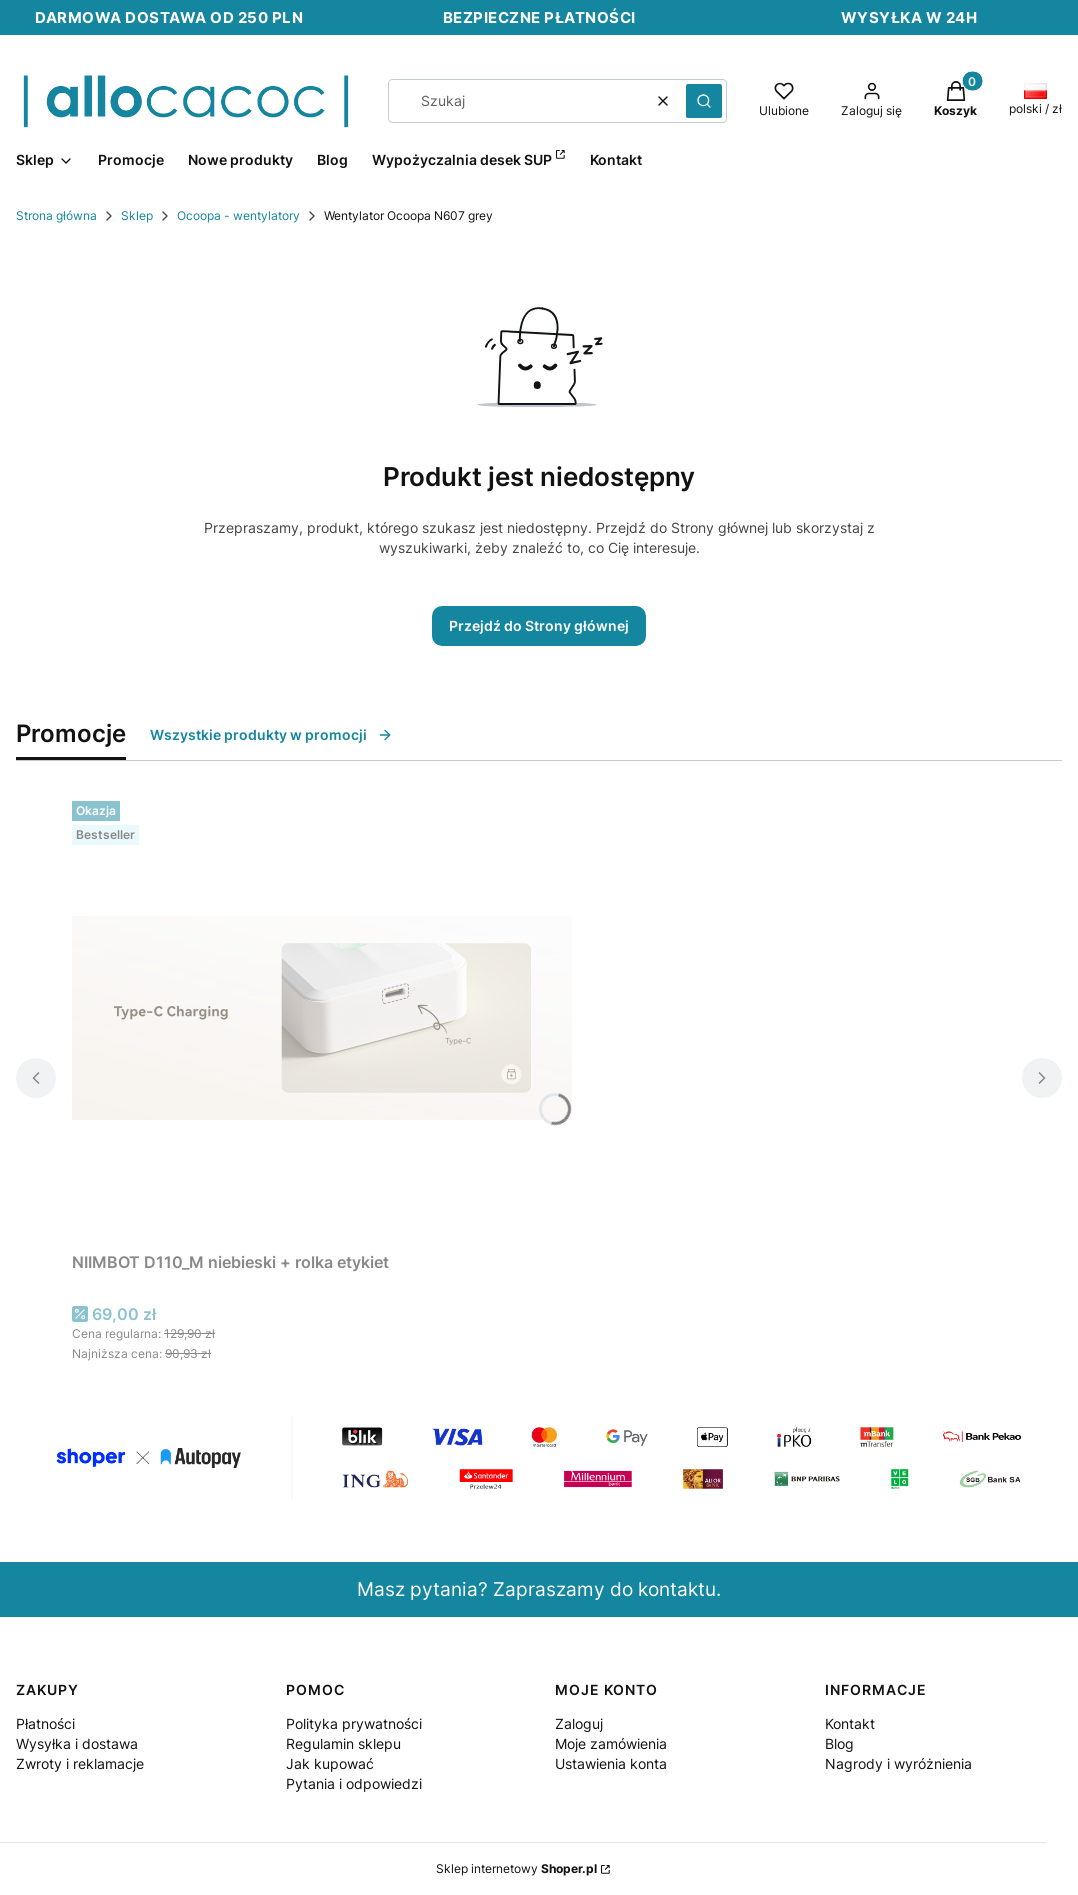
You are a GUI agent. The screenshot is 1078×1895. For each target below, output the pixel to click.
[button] (704, 101)
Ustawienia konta (611, 1763)
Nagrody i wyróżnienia (898, 1763)
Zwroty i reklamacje (80, 1763)
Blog (839, 1743)
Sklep (137, 215)
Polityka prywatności (354, 1723)
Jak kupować (330, 1763)
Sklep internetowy (516, 1868)
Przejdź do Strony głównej (539, 625)
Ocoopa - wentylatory (238, 215)
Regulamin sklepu (343, 1743)
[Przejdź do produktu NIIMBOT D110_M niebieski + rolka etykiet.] (322, 1018)
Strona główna (56, 215)
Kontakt (850, 1723)
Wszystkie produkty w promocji (271, 734)
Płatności (45, 1723)
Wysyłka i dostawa (77, 1743)
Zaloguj (579, 1723)
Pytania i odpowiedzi (354, 1783)
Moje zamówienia (611, 1743)
